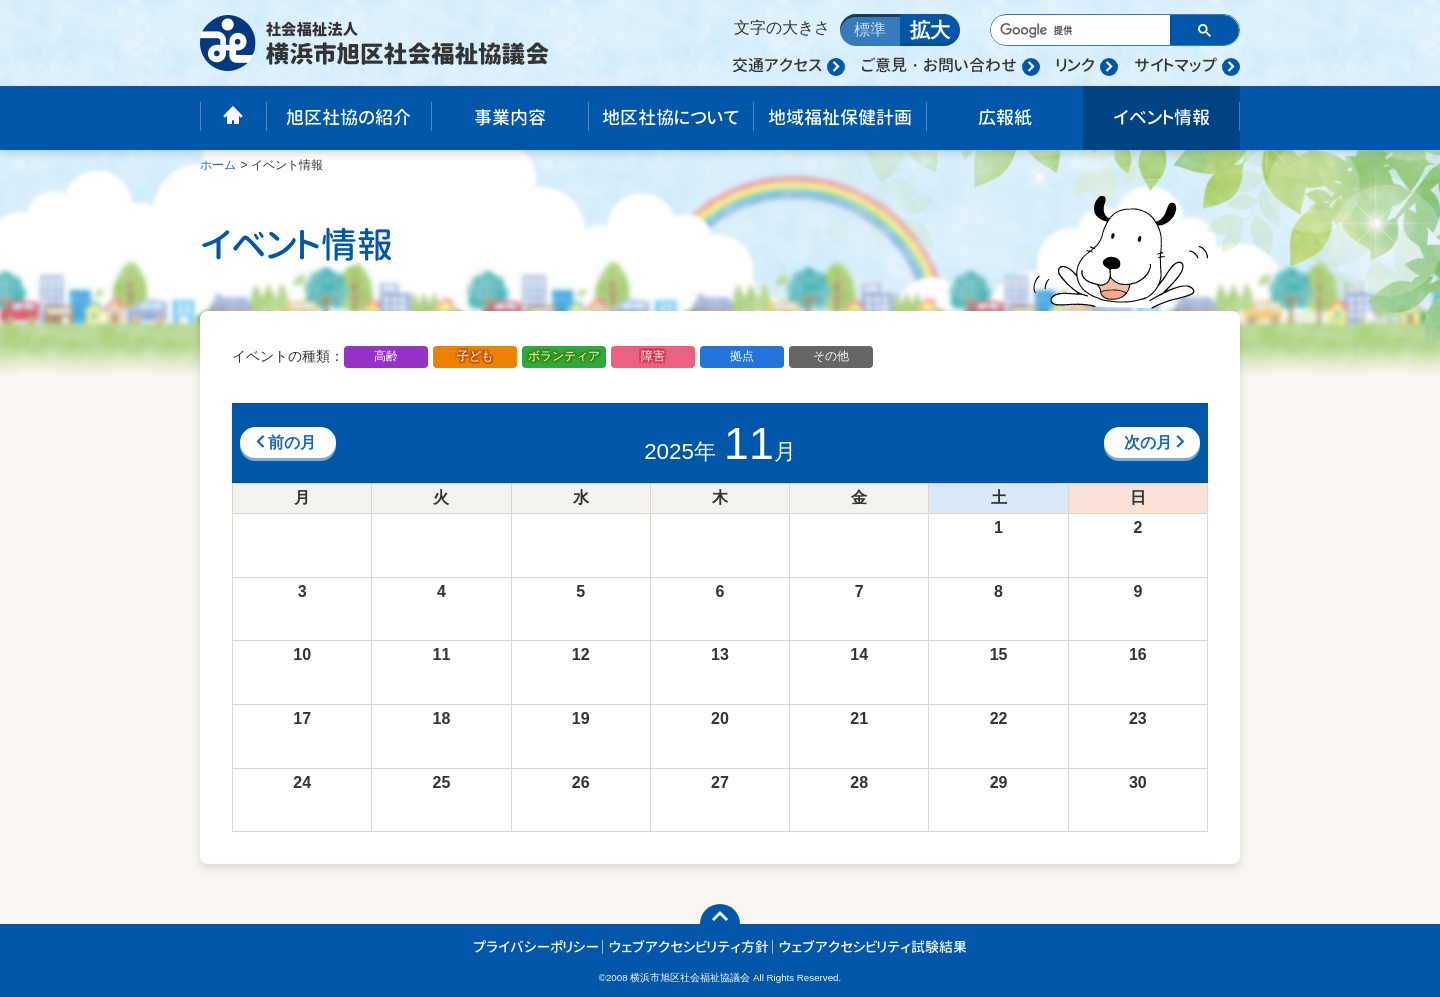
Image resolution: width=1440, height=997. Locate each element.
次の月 (1156, 442)
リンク (1075, 65)
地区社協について (670, 117)
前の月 (284, 442)
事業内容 (510, 117)
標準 (870, 29)
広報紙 (1005, 117)
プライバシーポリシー (536, 946)
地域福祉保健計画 (840, 117)
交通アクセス (777, 65)
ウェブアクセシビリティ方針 (689, 946)
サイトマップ (1175, 65)
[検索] (1078, 31)
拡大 (930, 30)
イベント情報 (1161, 117)
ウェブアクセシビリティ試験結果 (873, 946)
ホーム (218, 165)
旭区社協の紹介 (348, 117)
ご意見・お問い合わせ (939, 65)
